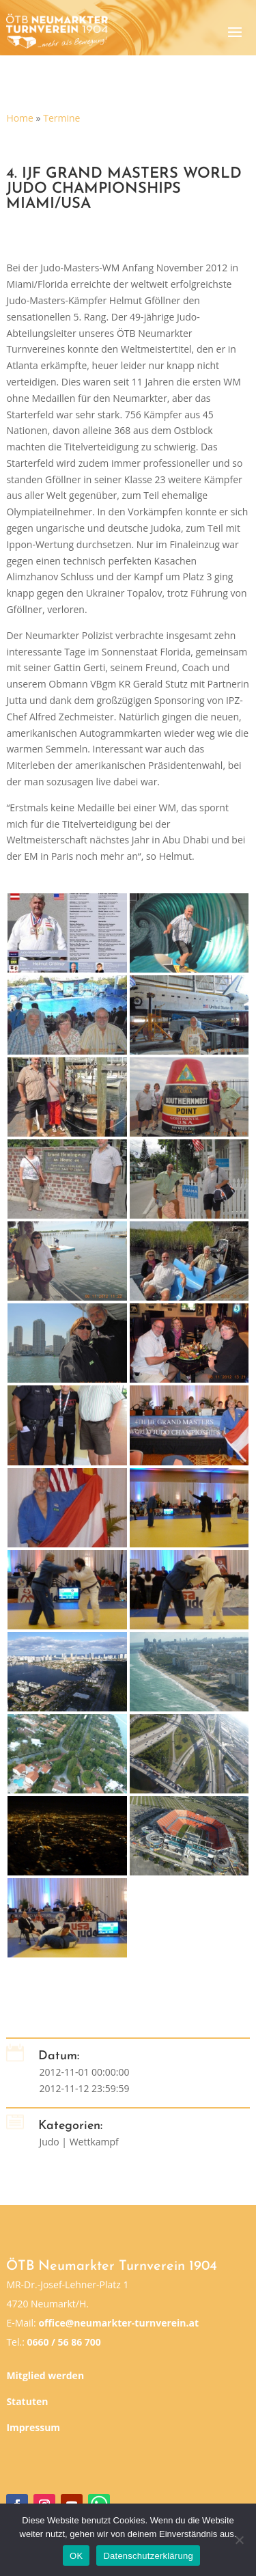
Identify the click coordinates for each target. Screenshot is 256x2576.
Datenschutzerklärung (148, 2556)
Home (19, 117)
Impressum (33, 2427)
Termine (61, 117)
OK (76, 2556)
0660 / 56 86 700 (63, 2341)
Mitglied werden (45, 2375)
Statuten (27, 2401)
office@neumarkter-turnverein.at (118, 2322)
